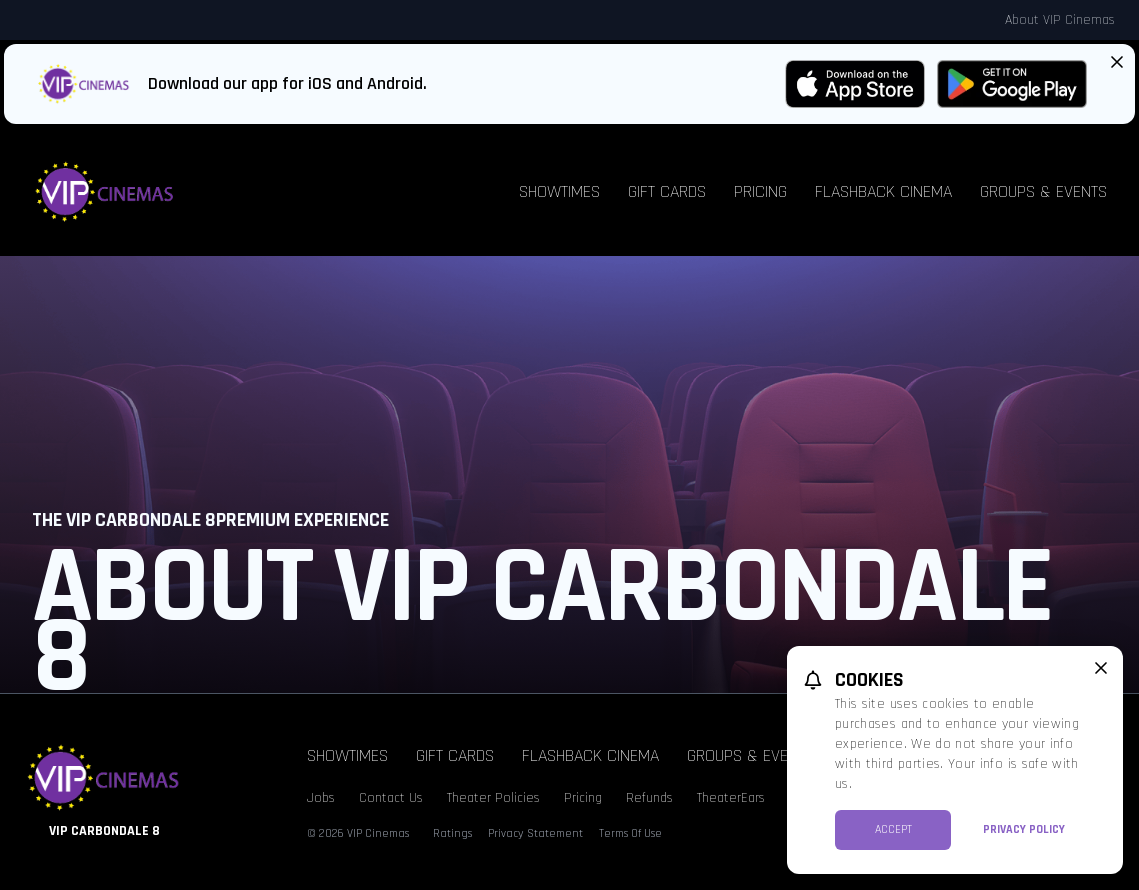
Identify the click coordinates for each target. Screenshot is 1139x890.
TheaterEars (731, 798)
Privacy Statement (535, 833)
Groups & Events (1043, 191)
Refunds (649, 798)
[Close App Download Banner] (1117, 62)
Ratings (452, 833)
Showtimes (559, 191)
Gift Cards (667, 191)
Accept (893, 829)
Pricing (760, 191)
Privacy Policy (1024, 829)
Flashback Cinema (883, 191)
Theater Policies (493, 798)
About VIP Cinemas (1060, 20)
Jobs (321, 798)
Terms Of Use (630, 833)
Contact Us (391, 798)
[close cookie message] (1101, 668)
